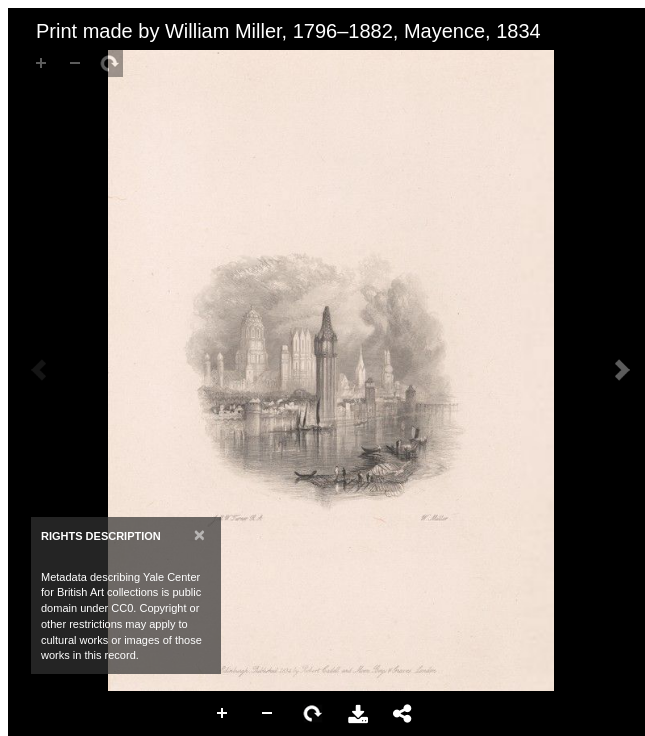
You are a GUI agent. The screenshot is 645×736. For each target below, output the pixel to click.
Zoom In (223, 714)
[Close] (199, 534)
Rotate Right (313, 714)
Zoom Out (268, 714)
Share (403, 714)
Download (358, 714)
